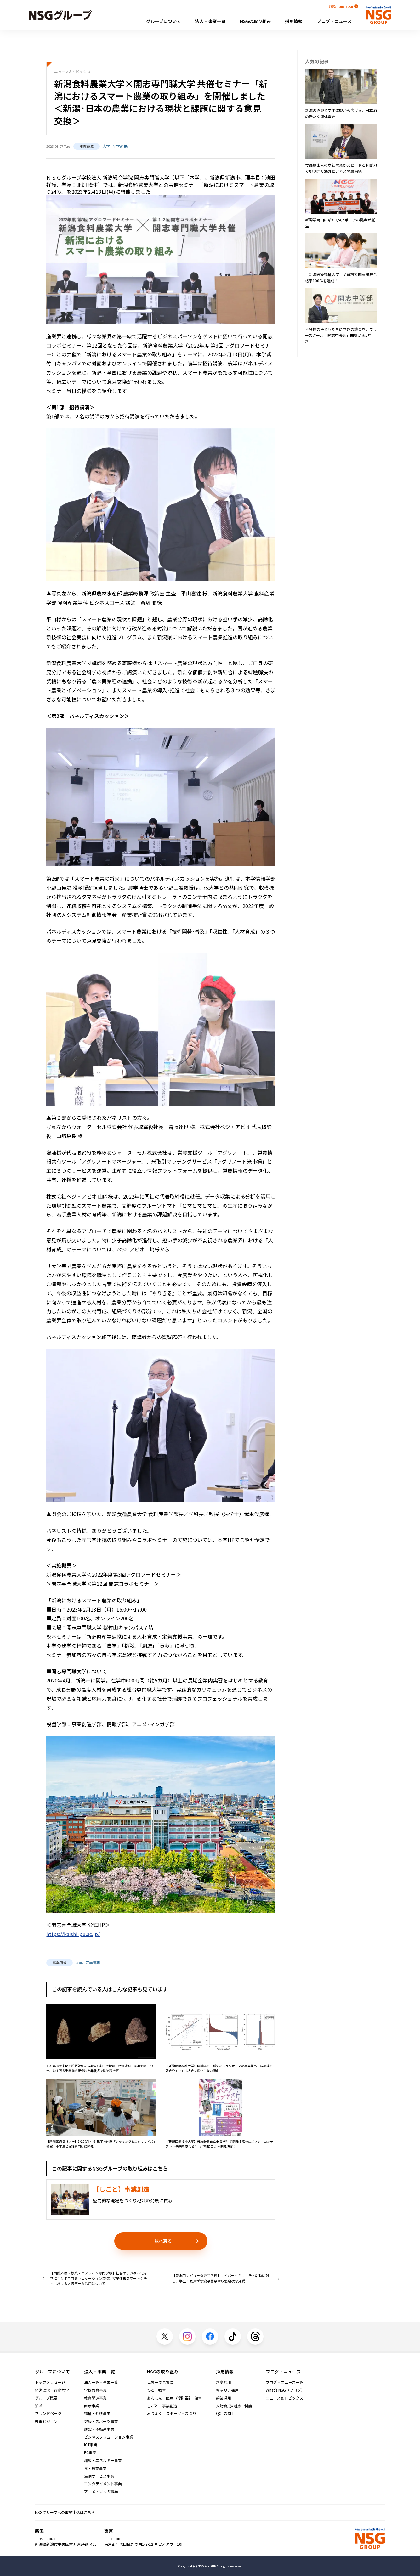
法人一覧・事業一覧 (101, 2382)
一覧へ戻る (161, 2241)
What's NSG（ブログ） (285, 2390)
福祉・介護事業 (97, 2413)
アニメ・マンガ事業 (101, 2491)
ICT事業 (90, 2444)
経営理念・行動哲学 (52, 2390)
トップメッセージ (50, 2382)
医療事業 (91, 2405)
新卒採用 (223, 2382)
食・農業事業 (95, 2468)
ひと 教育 (156, 2390)
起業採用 (223, 2398)
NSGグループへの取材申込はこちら (65, 2512)
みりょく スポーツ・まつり (171, 2413)
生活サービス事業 (99, 2476)
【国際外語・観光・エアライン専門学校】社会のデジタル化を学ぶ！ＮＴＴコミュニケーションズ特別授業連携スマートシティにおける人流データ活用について (95, 2278)
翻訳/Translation (341, 6)
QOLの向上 (225, 2413)
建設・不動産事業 (99, 2429)
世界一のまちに (160, 2382)
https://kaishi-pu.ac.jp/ (73, 1934)
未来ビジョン (46, 2421)
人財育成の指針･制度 (234, 2405)
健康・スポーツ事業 (101, 2421)
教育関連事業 (95, 2398)
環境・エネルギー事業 (103, 2460)
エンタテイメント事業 (103, 2483)
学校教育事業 (95, 2390)
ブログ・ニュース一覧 (284, 2382)
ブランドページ (48, 2413)
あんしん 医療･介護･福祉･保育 (174, 2398)
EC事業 (90, 2452)
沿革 (39, 2405)
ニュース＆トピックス (284, 2398)
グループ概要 (46, 2398)
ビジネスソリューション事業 (108, 2437)
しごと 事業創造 (162, 2405)
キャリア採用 (227, 2390)
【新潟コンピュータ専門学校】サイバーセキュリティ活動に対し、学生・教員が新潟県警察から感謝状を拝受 (225, 2278)
